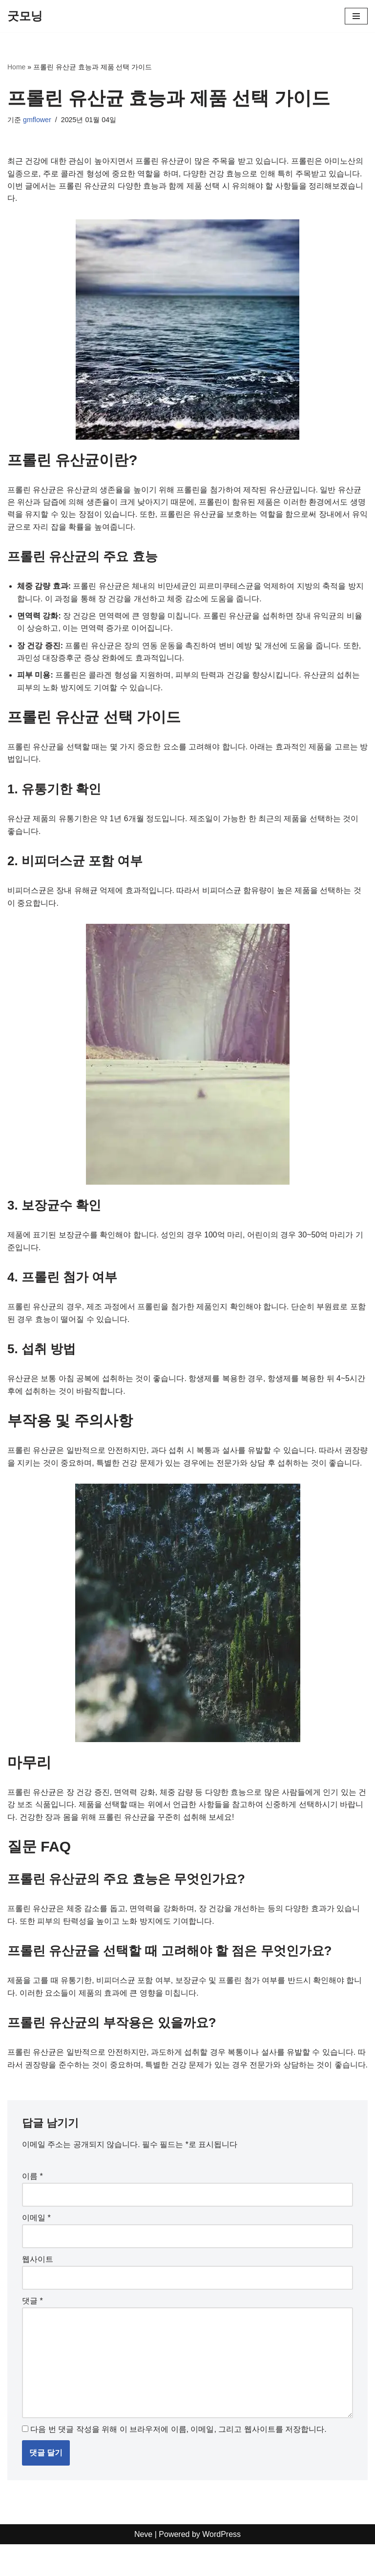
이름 (32, 2206)
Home (16, 67)
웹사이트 (37, 2289)
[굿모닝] (24, 16)
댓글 (32, 2331)
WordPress (221, 2565)
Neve (143, 2565)
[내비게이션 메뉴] (356, 16)
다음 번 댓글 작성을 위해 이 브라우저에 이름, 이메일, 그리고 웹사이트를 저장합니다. (178, 2460)
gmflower (37, 120)
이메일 (36, 2248)
